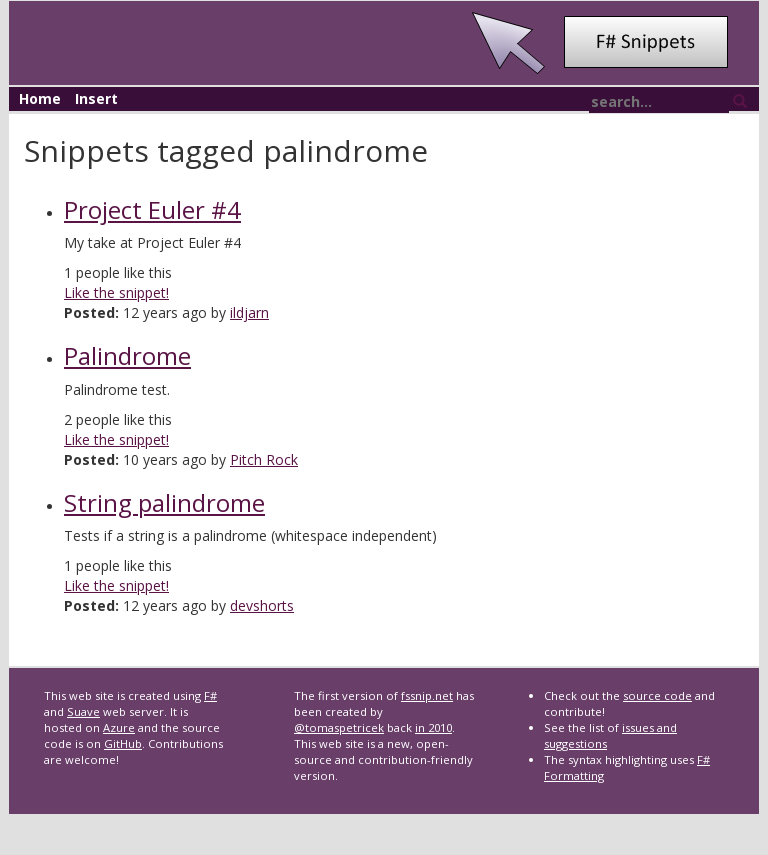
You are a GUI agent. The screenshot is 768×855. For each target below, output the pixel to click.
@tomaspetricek (339, 727)
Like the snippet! (116, 292)
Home (40, 98)
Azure (119, 727)
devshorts (262, 605)
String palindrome (164, 502)
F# (210, 695)
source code (657, 695)
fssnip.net (427, 695)
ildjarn (249, 312)
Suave (83, 711)
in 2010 (433, 727)
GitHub (123, 743)
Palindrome (127, 355)
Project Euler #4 (152, 209)
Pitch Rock (264, 459)
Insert (96, 98)
